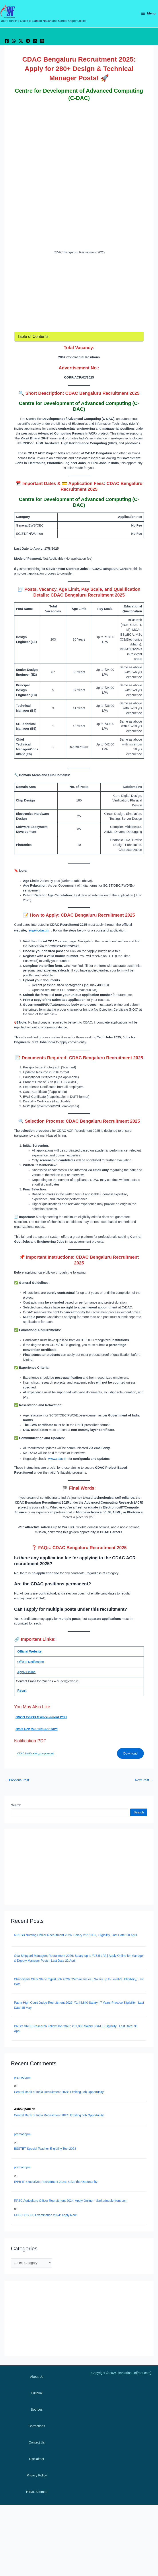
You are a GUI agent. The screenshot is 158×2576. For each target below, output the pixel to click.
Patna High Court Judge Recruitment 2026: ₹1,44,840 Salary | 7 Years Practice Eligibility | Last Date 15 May (79, 2006)
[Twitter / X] (29, 42)
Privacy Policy (37, 2475)
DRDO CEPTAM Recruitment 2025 (41, 1718)
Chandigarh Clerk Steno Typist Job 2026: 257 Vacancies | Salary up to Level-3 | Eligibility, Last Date (79, 1983)
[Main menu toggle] (148, 13)
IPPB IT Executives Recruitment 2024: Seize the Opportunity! (56, 2183)
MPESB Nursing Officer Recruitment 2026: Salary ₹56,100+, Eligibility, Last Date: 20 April (75, 1936)
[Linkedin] (51, 42)
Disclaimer (36, 2459)
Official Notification (30, 1663)
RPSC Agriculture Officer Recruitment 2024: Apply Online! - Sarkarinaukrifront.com (70, 2201)
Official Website (29, 1652)
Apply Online (26, 1673)
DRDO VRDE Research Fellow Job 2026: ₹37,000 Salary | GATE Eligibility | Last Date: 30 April (75, 2029)
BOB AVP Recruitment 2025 (37, 1730)
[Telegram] (40, 42)
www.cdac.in (39, 931)
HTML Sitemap (36, 2492)
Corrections (36, 2426)
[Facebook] (6, 42)
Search (16, 1806)
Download (130, 1754)
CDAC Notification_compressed (35, 1754)
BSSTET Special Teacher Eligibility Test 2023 (45, 2149)
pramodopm (22, 2078)
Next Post (144, 1781)
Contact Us (37, 2442)
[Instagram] (62, 42)
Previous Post (17, 1781)
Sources (37, 2409)
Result (21, 1691)
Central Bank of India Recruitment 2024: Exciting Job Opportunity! (59, 2093)
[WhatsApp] (18, 42)
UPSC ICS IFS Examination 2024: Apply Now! (45, 2216)
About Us (36, 2376)
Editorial (37, 2393)
